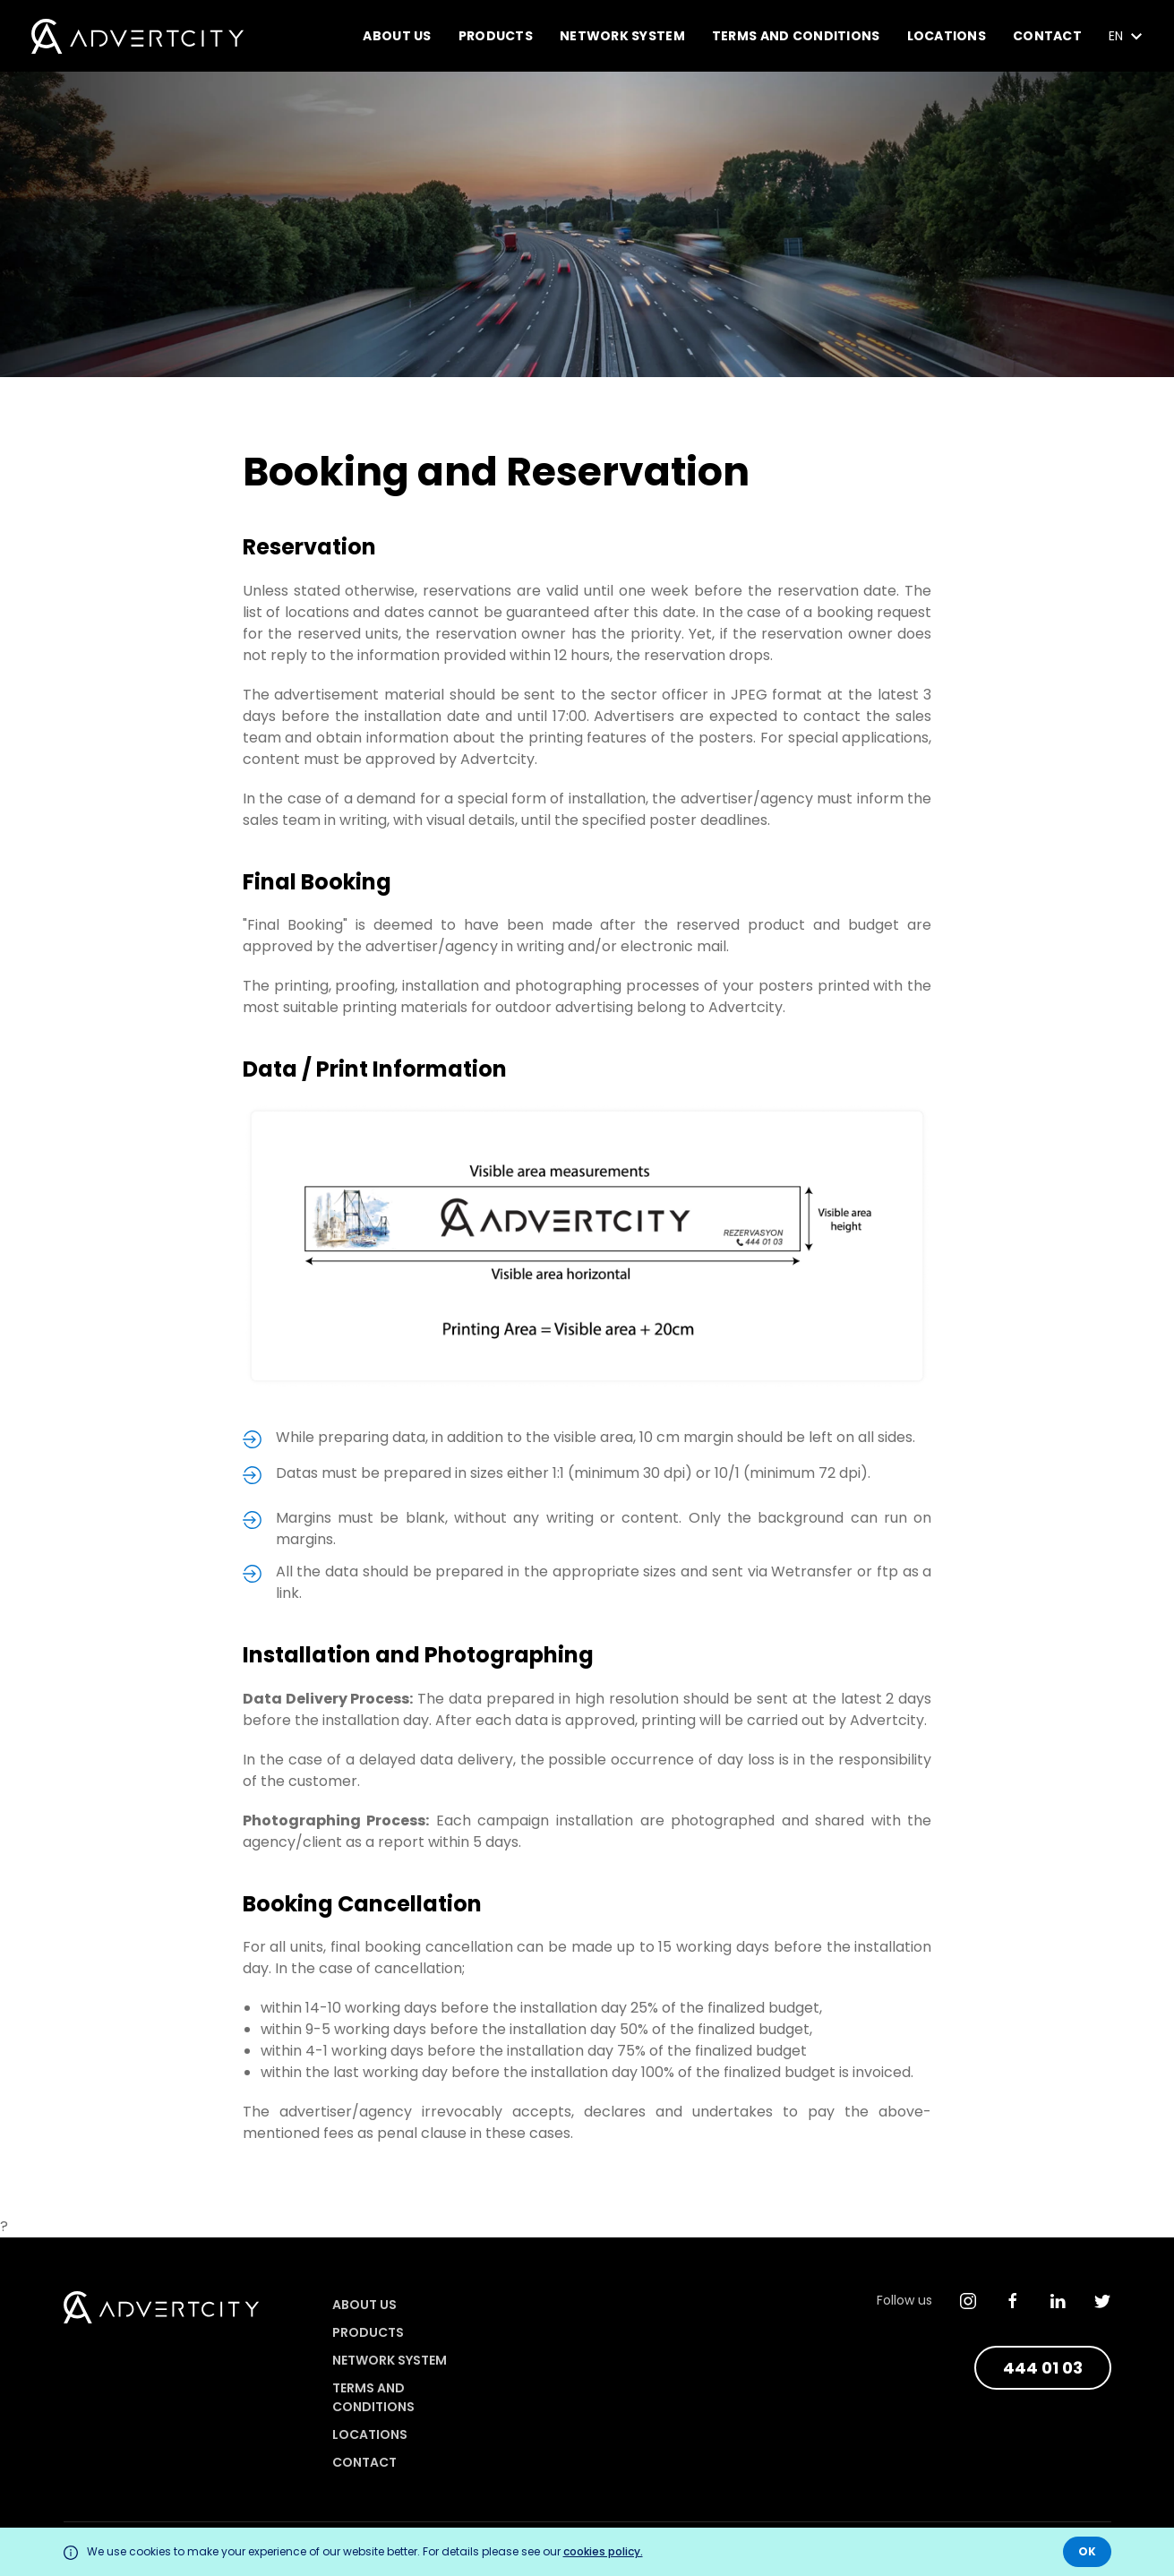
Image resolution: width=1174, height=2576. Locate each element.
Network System (622, 36)
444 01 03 (1043, 2368)
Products (495, 36)
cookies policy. (603, 2551)
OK (1087, 2551)
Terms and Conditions (796, 36)
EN (1126, 36)
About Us (397, 36)
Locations (947, 36)
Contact (1047, 36)
